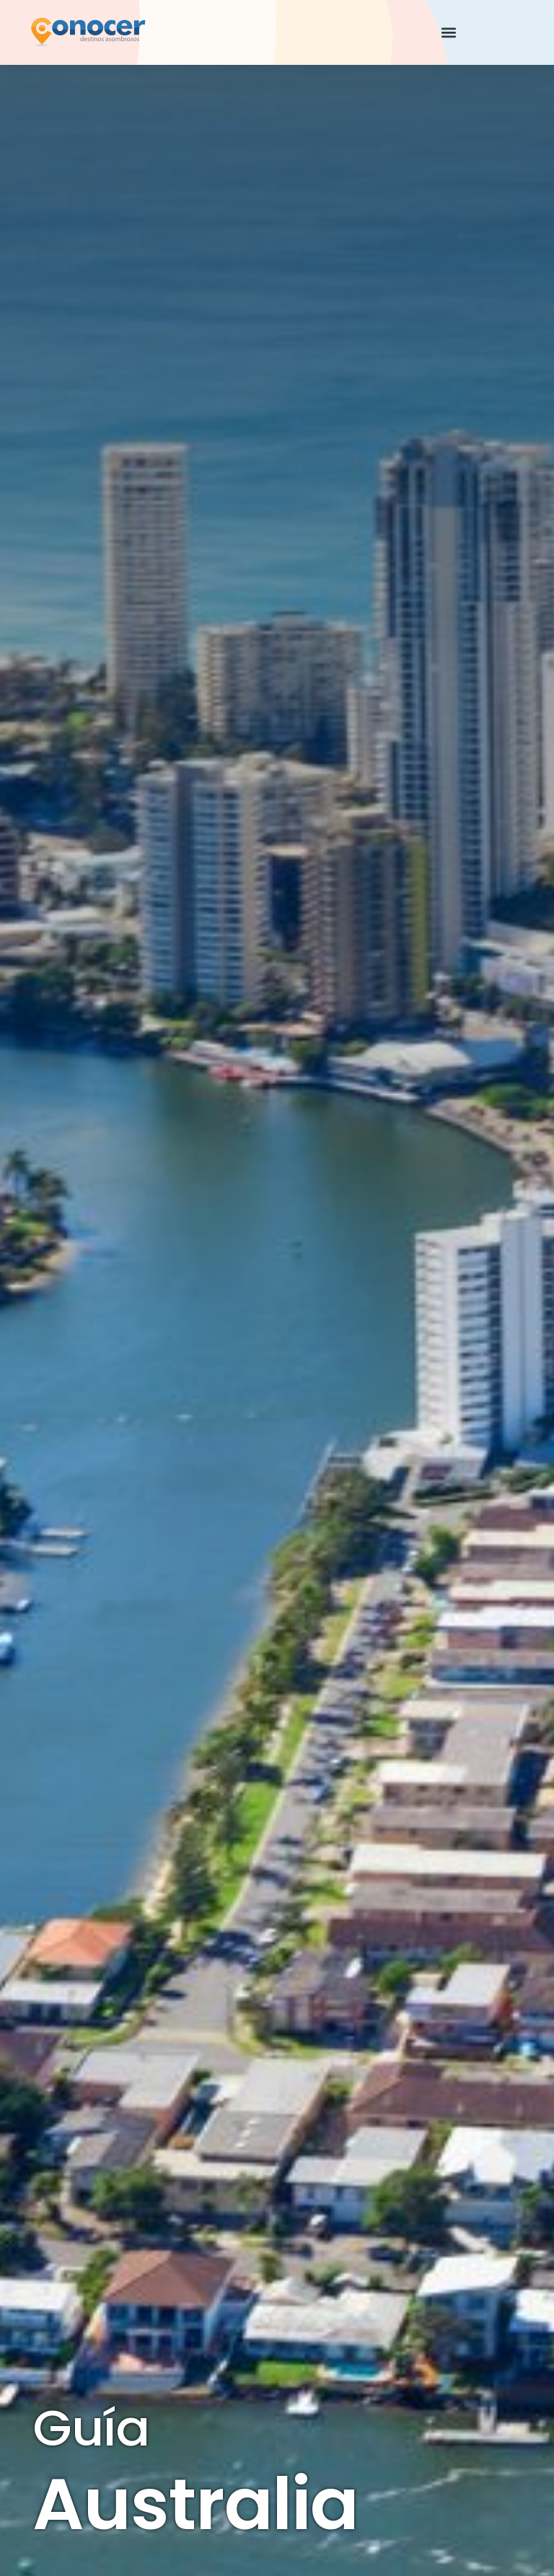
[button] (449, 33)
